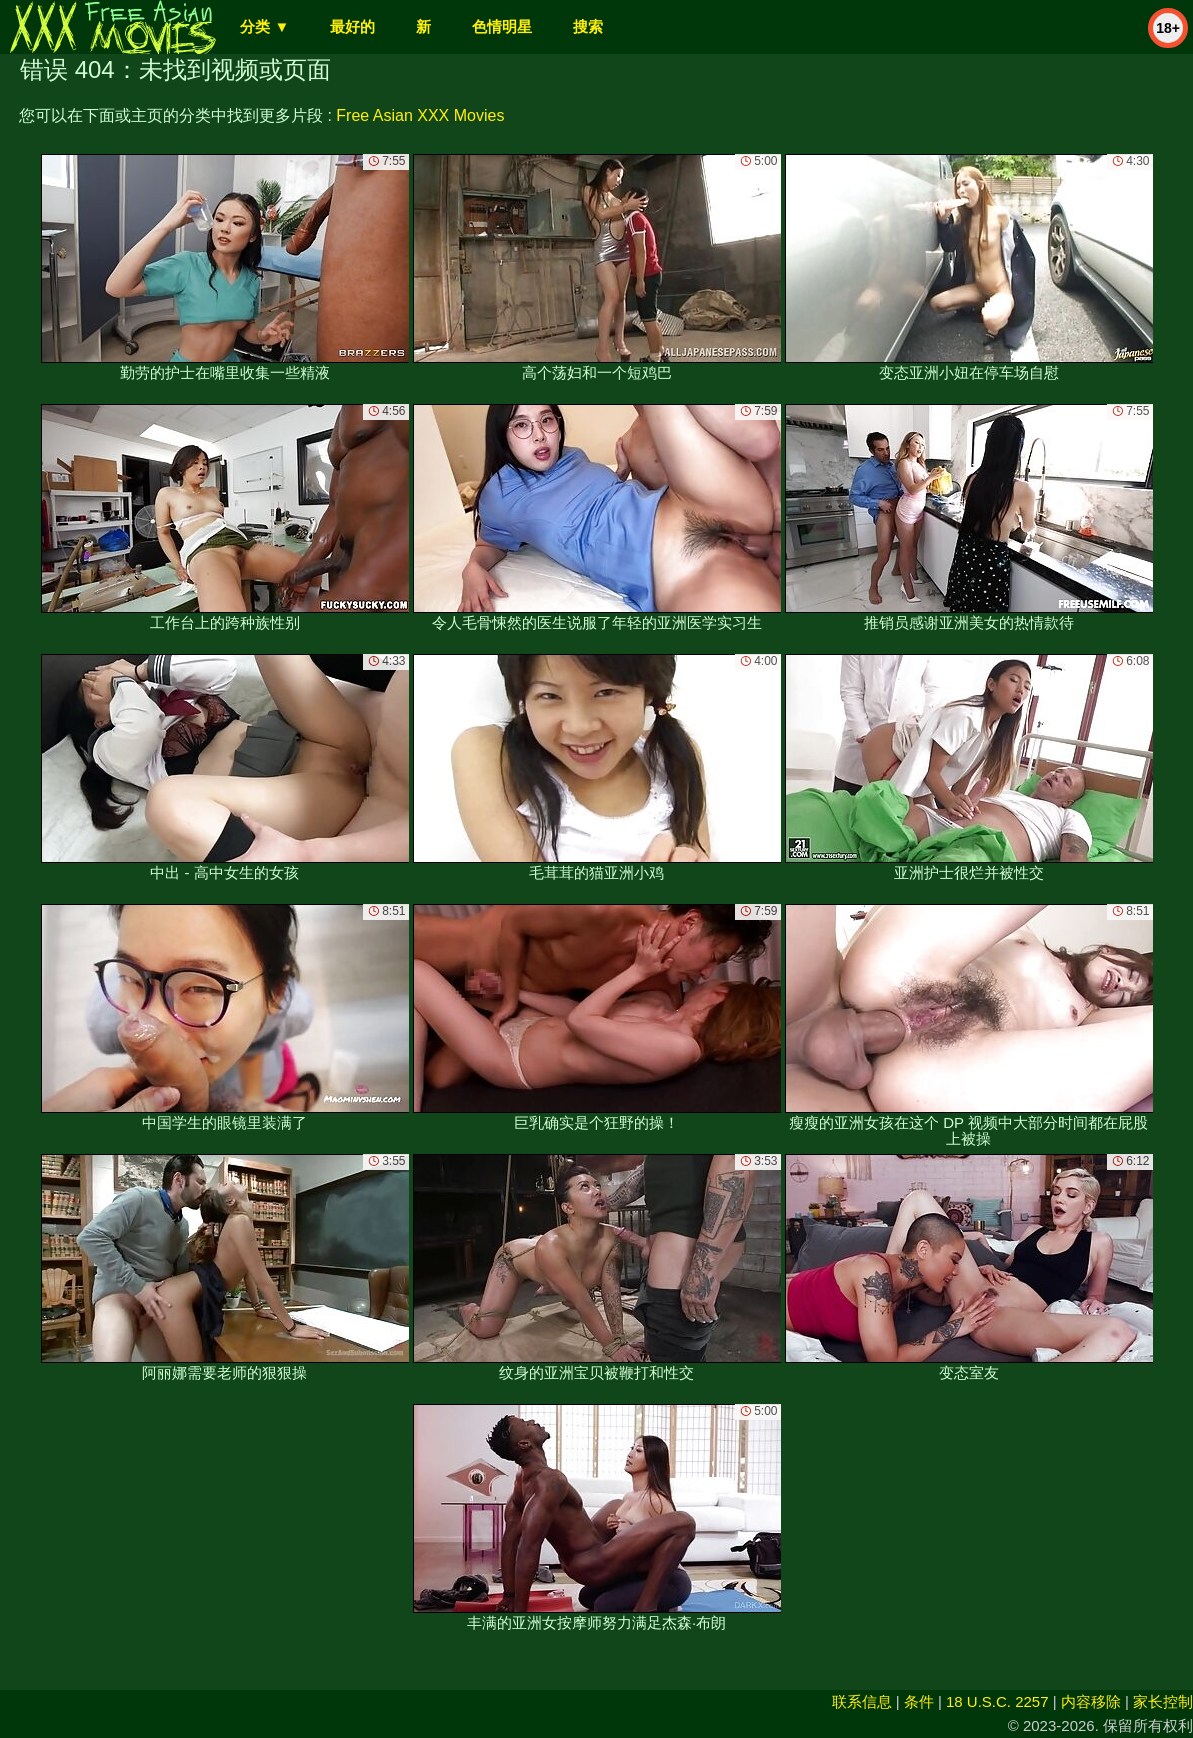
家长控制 (1163, 1701)
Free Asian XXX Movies (420, 115)
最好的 (352, 26)
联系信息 (862, 1701)
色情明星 (502, 26)
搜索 (588, 26)
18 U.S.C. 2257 (997, 1701)
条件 (919, 1701)
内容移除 (1091, 1701)
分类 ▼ (264, 26)
